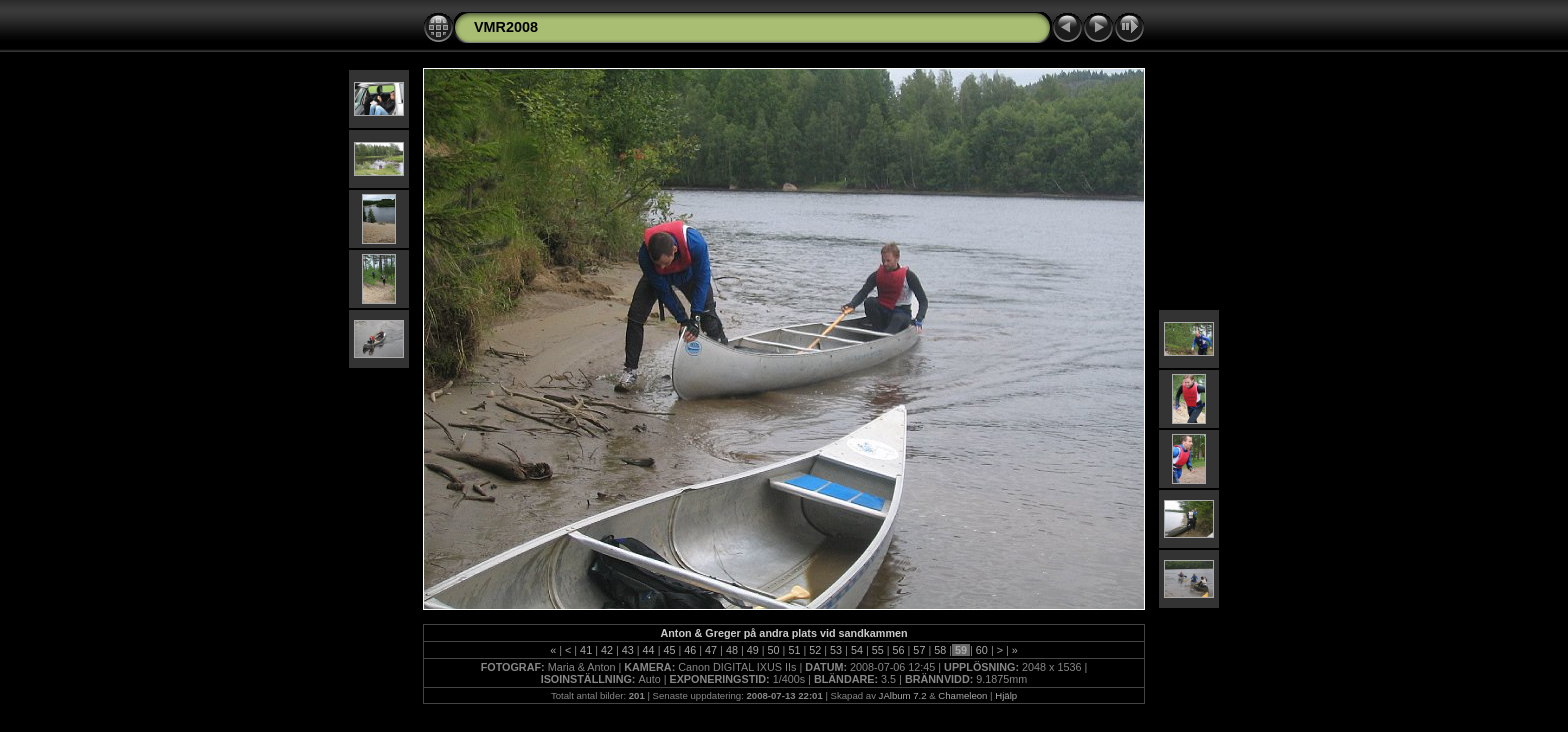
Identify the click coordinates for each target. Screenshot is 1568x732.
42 (607, 650)
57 (919, 650)
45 (669, 650)
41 (586, 650)
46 (690, 650)
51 (794, 650)
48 (732, 650)
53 (836, 650)
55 (878, 650)
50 (774, 650)
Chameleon (962, 695)
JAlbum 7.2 (903, 695)
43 (628, 650)
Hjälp (1006, 695)
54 (857, 650)
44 (649, 650)
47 (711, 650)
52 (815, 650)
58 (940, 650)
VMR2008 (506, 27)
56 (899, 650)
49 (753, 650)
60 (982, 650)
